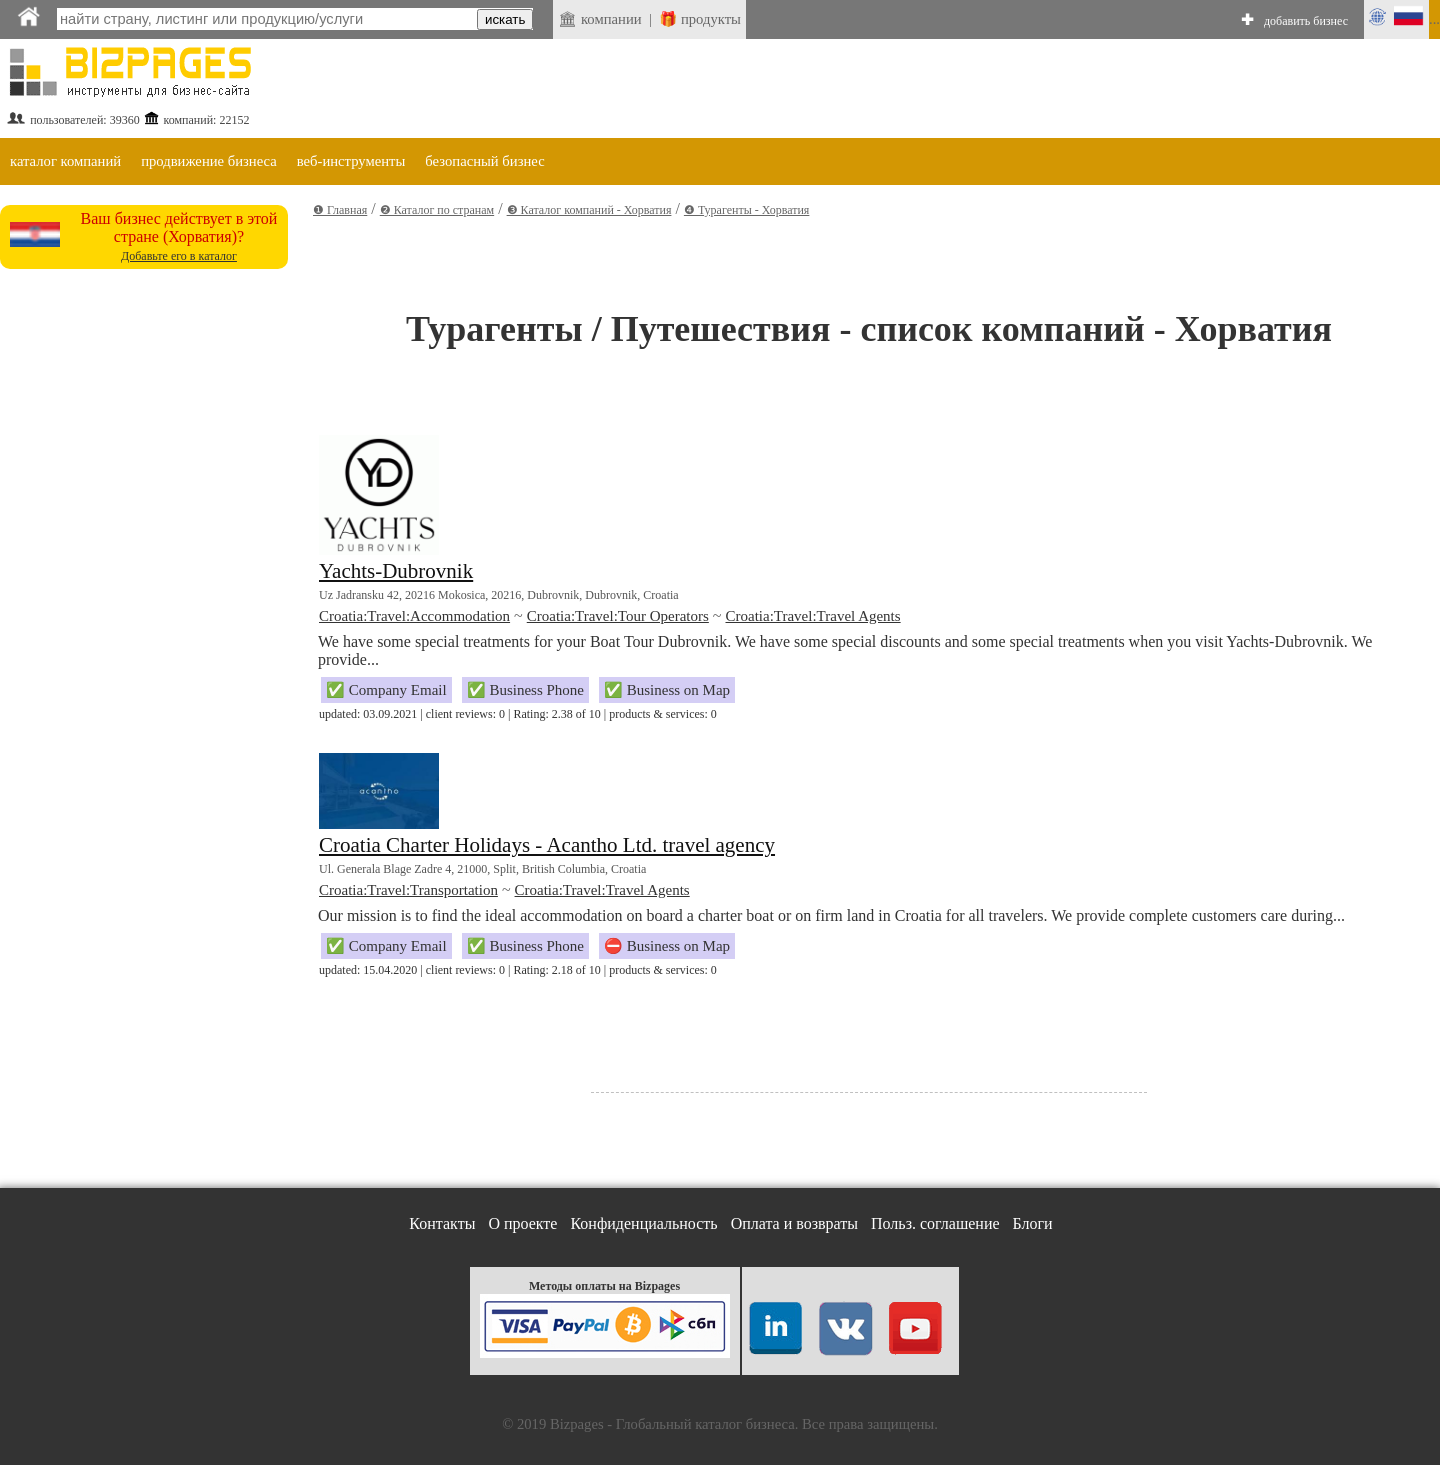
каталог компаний (65, 161)
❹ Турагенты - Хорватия (747, 210)
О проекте (522, 1223)
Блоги (1033, 1223)
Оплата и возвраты (794, 1223)
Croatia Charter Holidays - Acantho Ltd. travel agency (547, 845)
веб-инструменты (351, 161)
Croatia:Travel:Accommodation (414, 616)
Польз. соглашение (935, 1223)
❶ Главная (340, 210)
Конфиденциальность (643, 1223)
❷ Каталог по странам (437, 210)
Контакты (442, 1223)
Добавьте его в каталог (179, 256)
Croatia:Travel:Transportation (408, 890)
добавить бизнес (1306, 21)
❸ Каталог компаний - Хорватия (589, 210)
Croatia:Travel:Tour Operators (618, 616)
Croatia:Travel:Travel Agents (813, 616)
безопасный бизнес (484, 161)
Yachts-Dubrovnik (396, 571)
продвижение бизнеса (209, 161)
